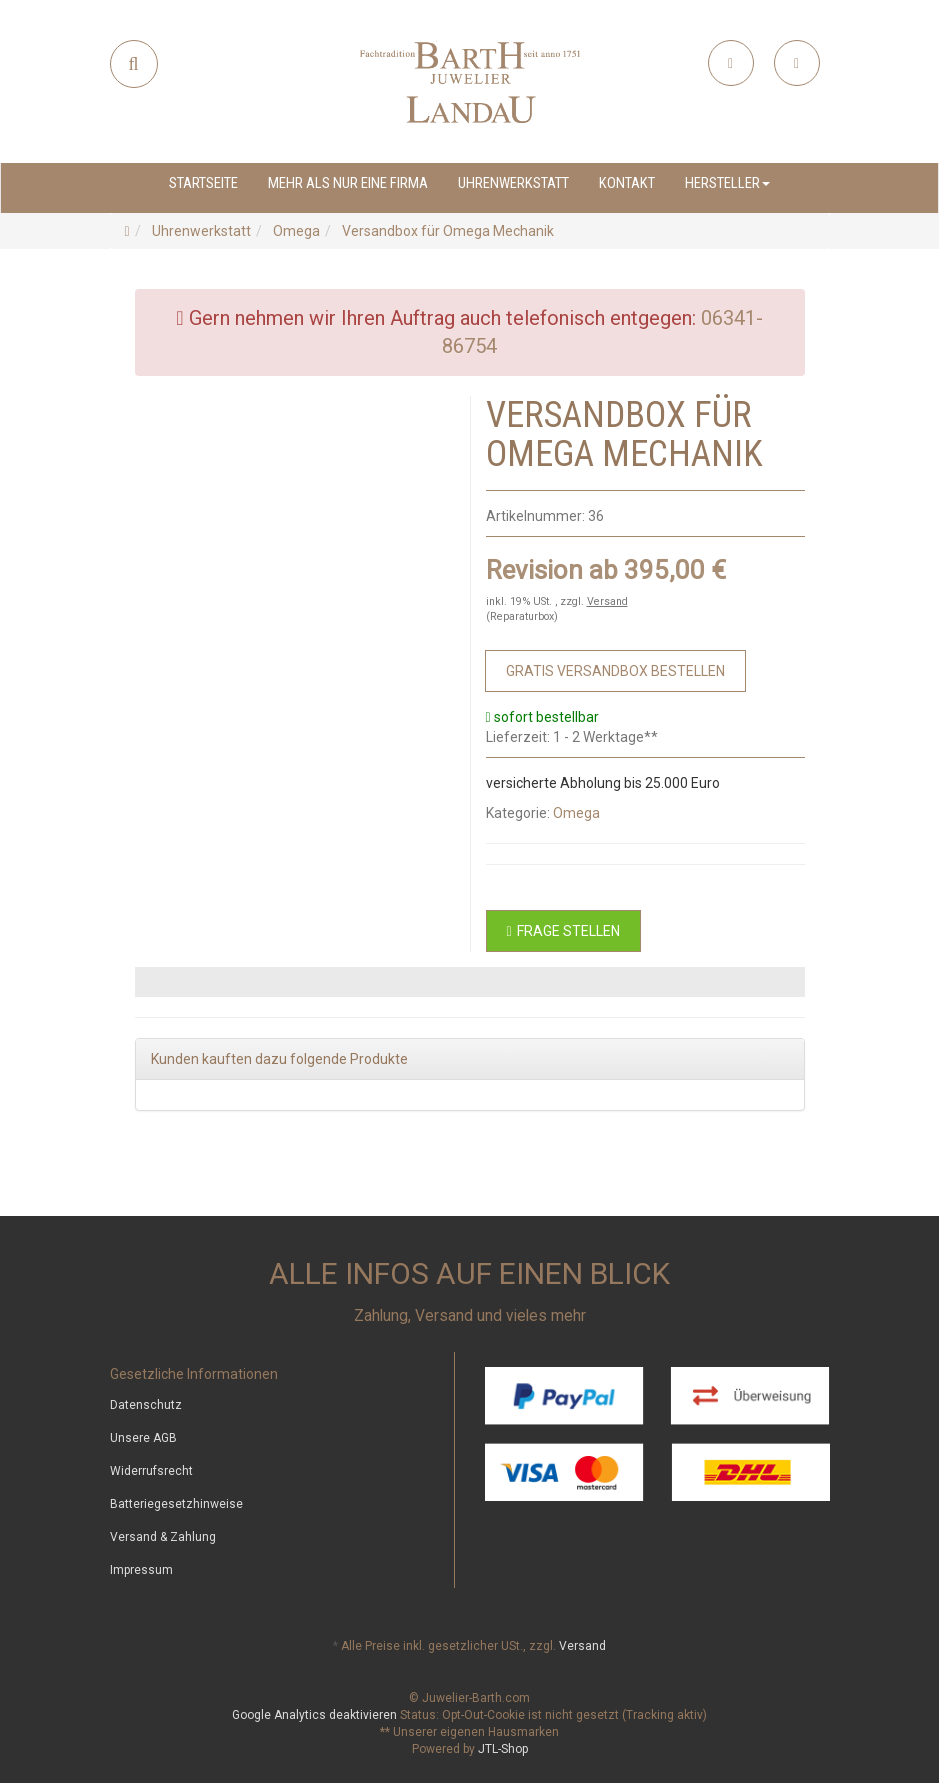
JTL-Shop (503, 1749)
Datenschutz (146, 1405)
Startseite (203, 183)
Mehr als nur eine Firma (348, 183)
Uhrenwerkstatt (513, 183)
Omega (576, 813)
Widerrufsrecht (151, 1471)
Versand (607, 601)
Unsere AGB (143, 1438)
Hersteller (727, 183)
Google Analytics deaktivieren (314, 1715)
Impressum (141, 1570)
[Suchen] (133, 64)
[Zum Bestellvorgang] (615, 671)
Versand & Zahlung (163, 1537)
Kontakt (627, 183)
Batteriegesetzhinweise (176, 1504)
